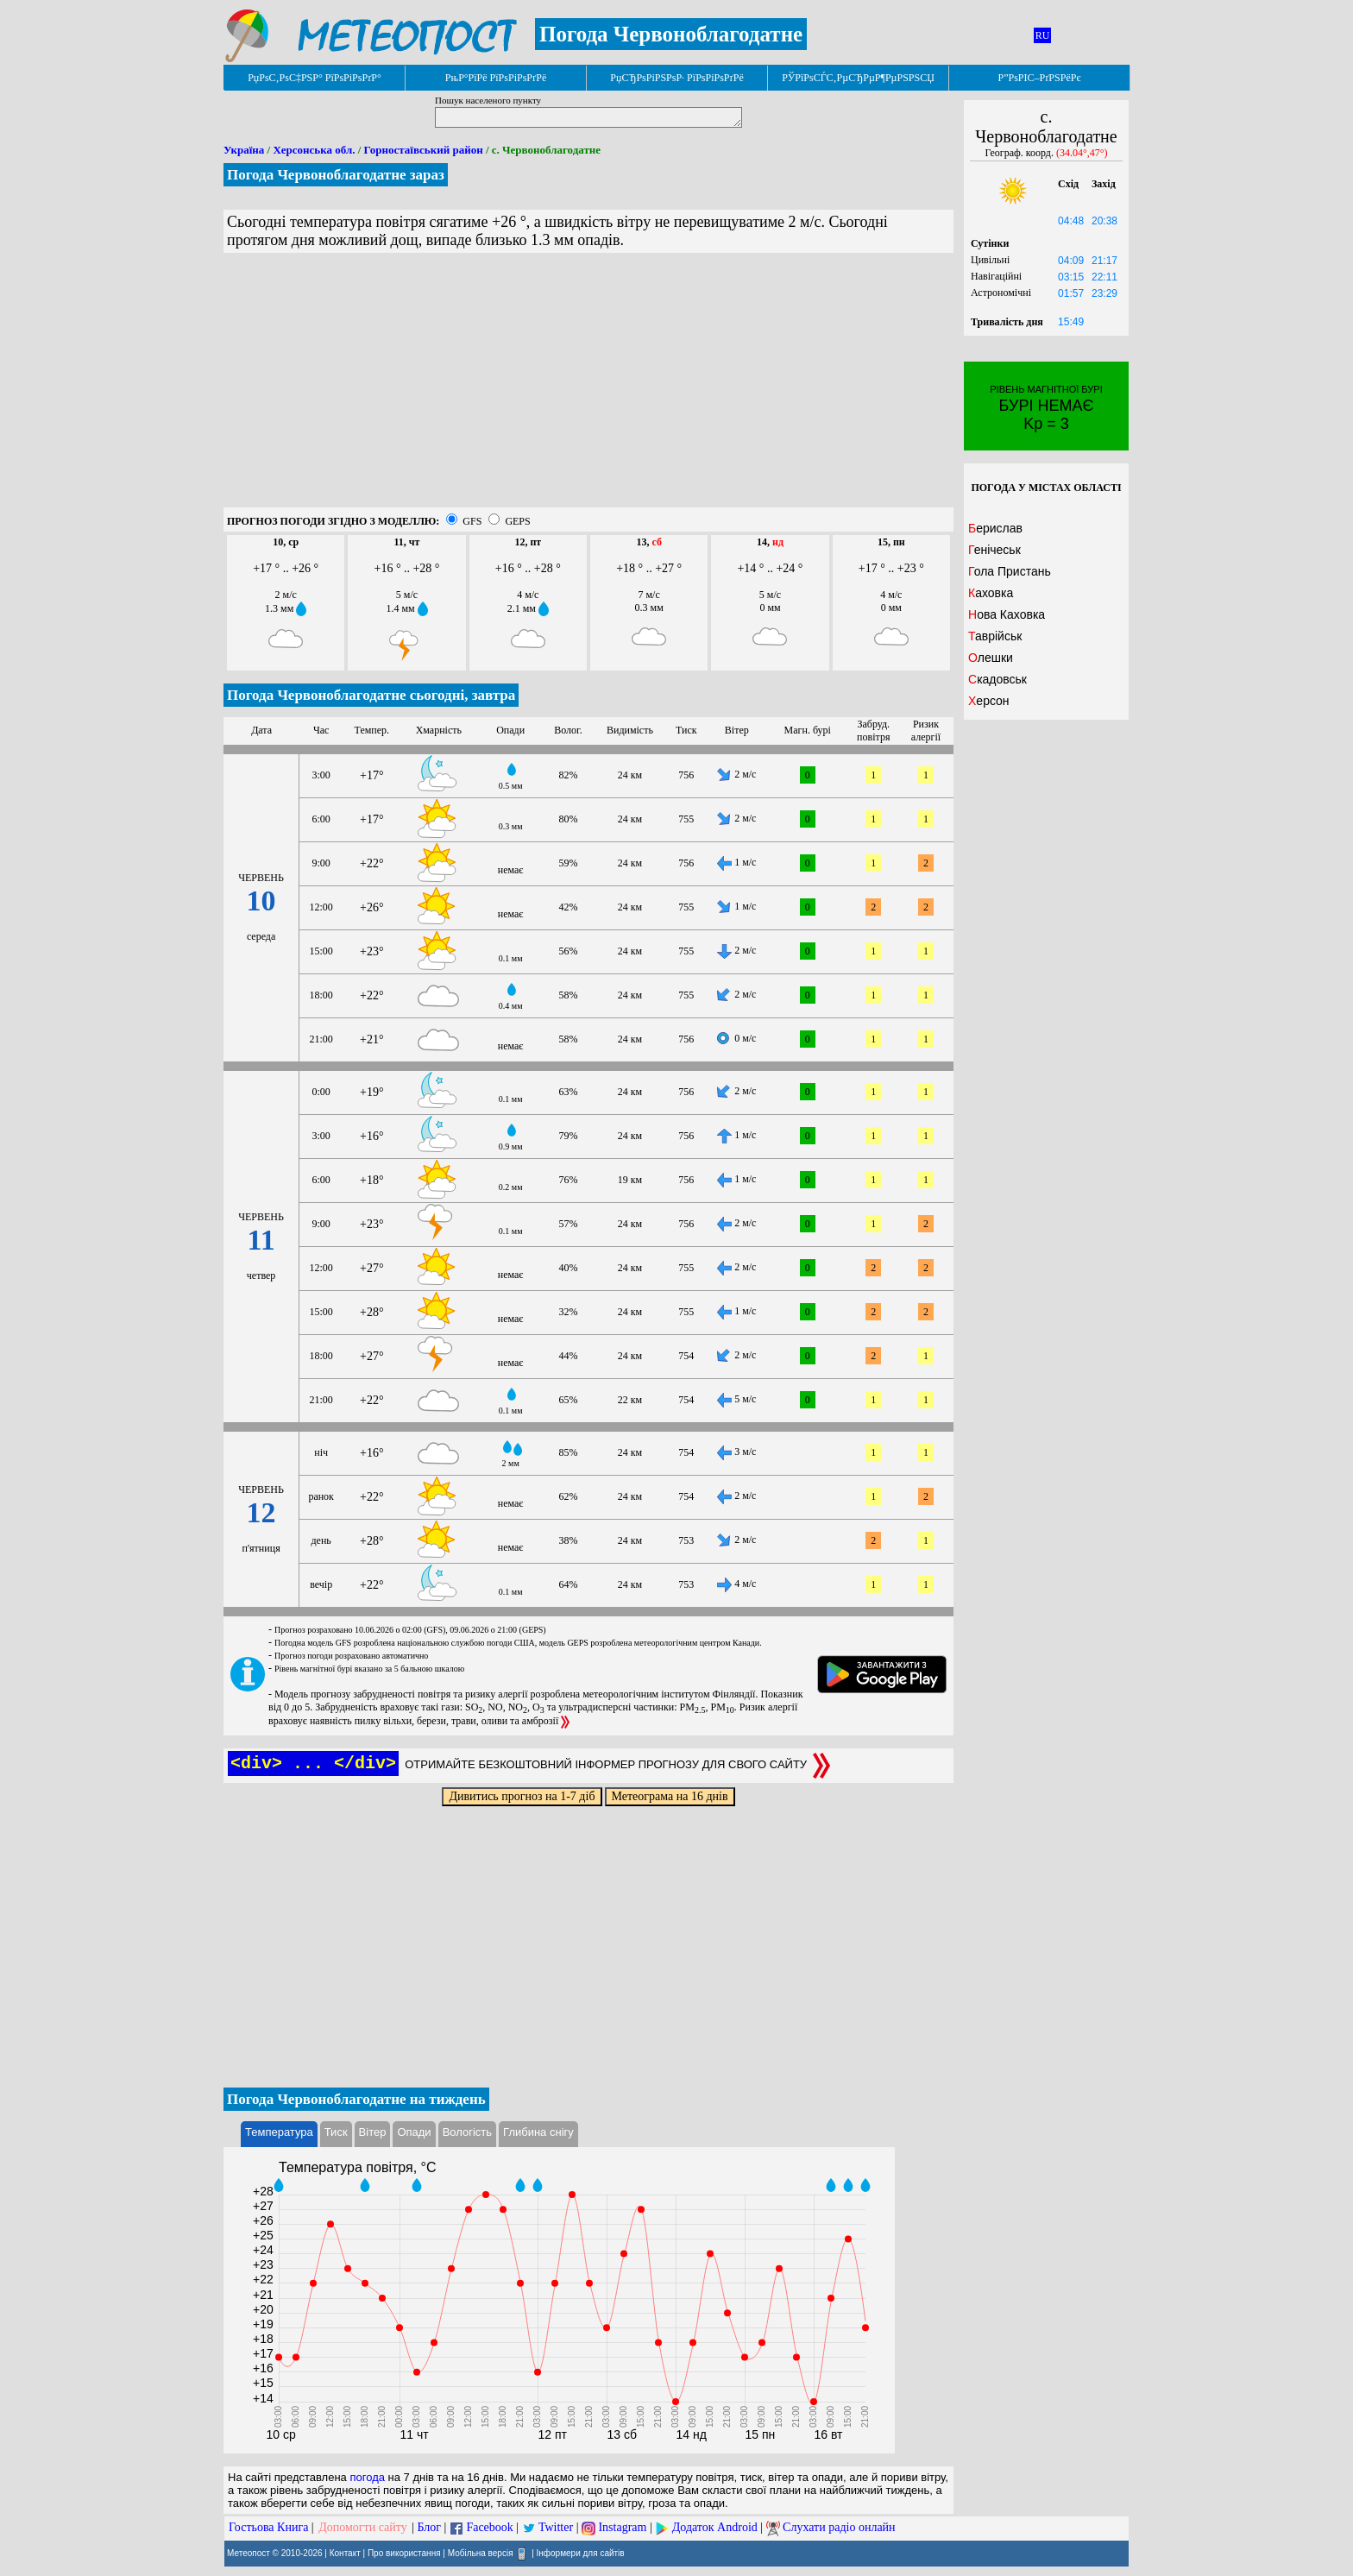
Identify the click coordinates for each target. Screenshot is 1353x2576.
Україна (243, 149)
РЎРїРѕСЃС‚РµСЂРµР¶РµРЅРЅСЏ (858, 78)
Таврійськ (995, 636)
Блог (430, 2527)
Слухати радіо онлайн (839, 2527)
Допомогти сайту (362, 2527)
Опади (414, 2132)
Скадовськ (997, 679)
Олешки (990, 657)
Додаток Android (715, 2527)
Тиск (336, 2132)
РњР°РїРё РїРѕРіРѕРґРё (495, 78)
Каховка (990, 593)
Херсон (989, 701)
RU (1042, 35)
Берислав (995, 528)
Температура (279, 2132)
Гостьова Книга (268, 2527)
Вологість (467, 2132)
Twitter (555, 2527)
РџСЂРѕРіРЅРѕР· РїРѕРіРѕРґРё (676, 78)
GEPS (517, 521)
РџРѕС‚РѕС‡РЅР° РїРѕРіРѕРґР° (314, 78)
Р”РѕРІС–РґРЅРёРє (1038, 78)
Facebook (489, 2527)
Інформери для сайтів (581, 2553)
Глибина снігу (538, 2132)
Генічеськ (994, 550)
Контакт (345, 2553)
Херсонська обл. (314, 149)
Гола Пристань (1009, 571)
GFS (472, 521)
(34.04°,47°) (1082, 153)
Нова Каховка (1006, 614)
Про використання (404, 2553)
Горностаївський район (423, 149)
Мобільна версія (480, 2553)
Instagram (622, 2527)
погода (367, 2477)
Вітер (373, 2132)
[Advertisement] (588, 386)
